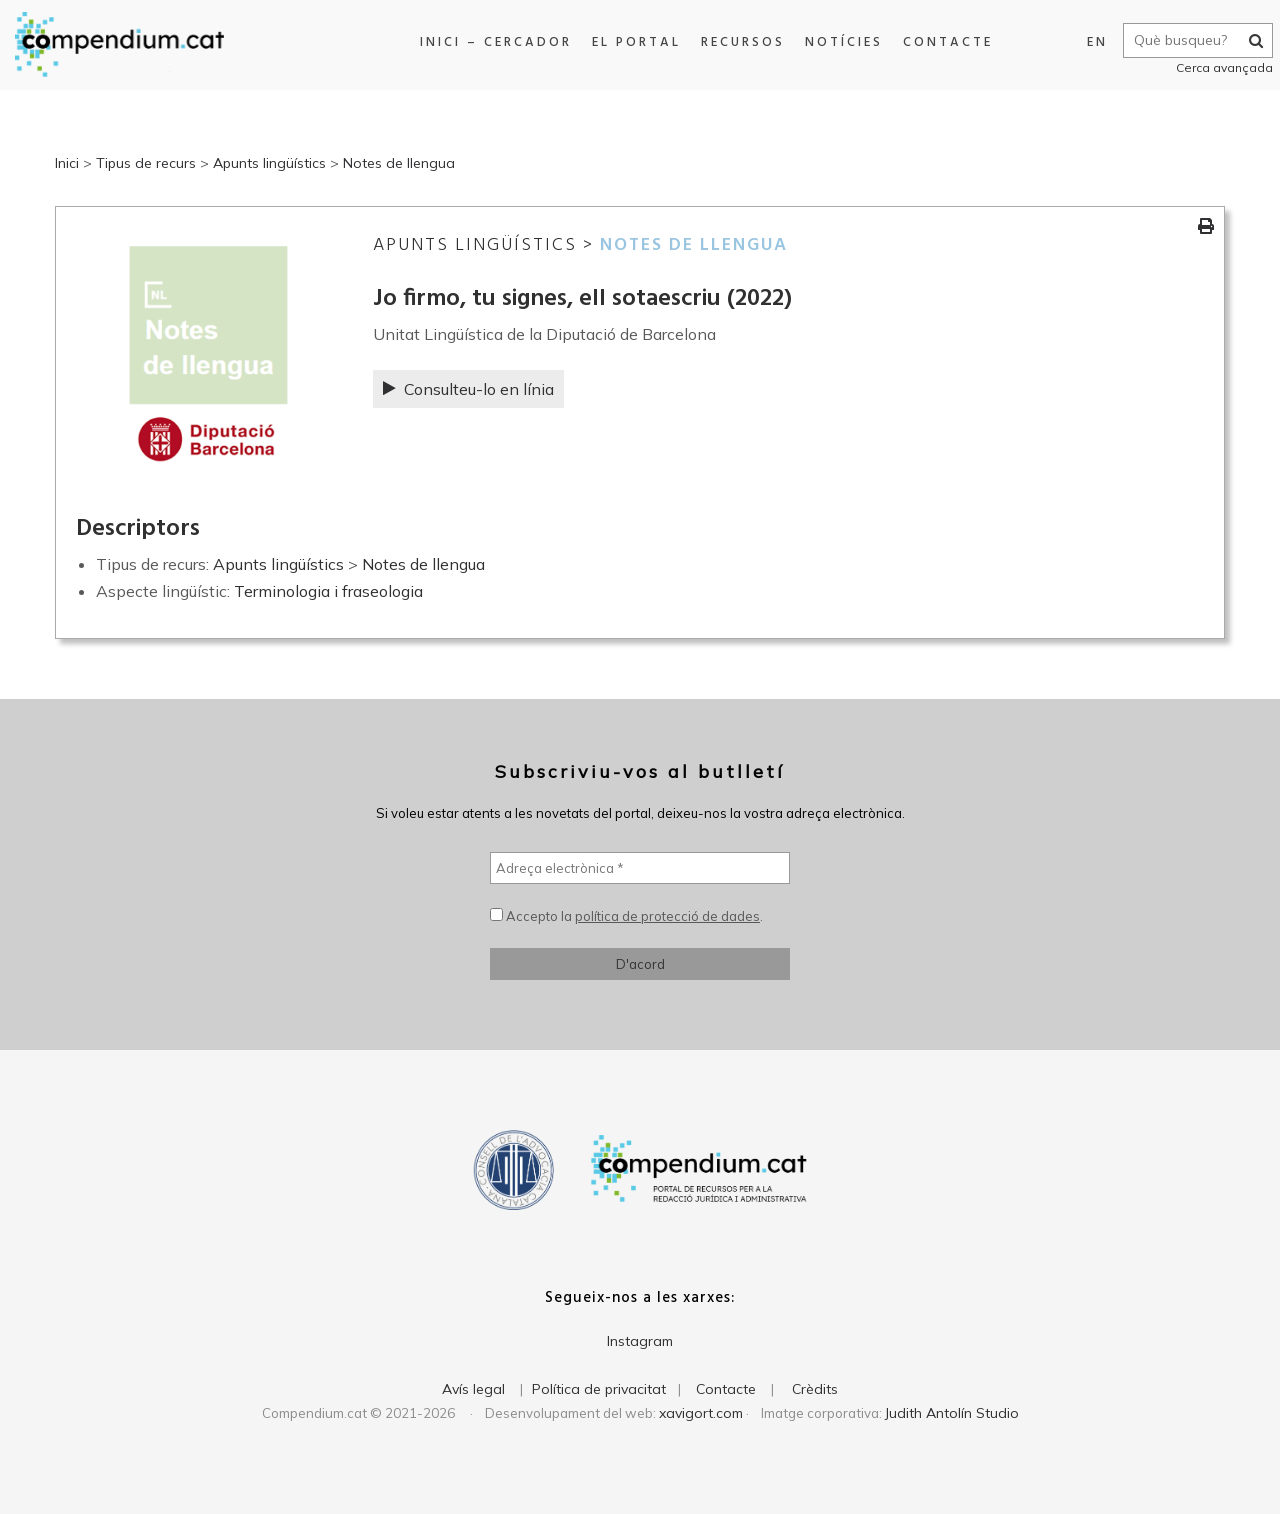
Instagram (640, 1341)
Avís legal (473, 1389)
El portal (631, 42)
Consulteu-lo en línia (468, 389)
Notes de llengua (399, 163)
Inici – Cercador (491, 42)
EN (1089, 42)
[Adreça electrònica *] (640, 868)
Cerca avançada (1216, 67)
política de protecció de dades (667, 916)
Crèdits (815, 1389)
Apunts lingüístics (269, 163)
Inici (67, 163)
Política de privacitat (599, 1389)
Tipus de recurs (146, 163)
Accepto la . (626, 916)
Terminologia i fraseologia (328, 591)
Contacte (943, 42)
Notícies (839, 42)
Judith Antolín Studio (952, 1413)
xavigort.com (701, 1413)
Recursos (738, 42)
